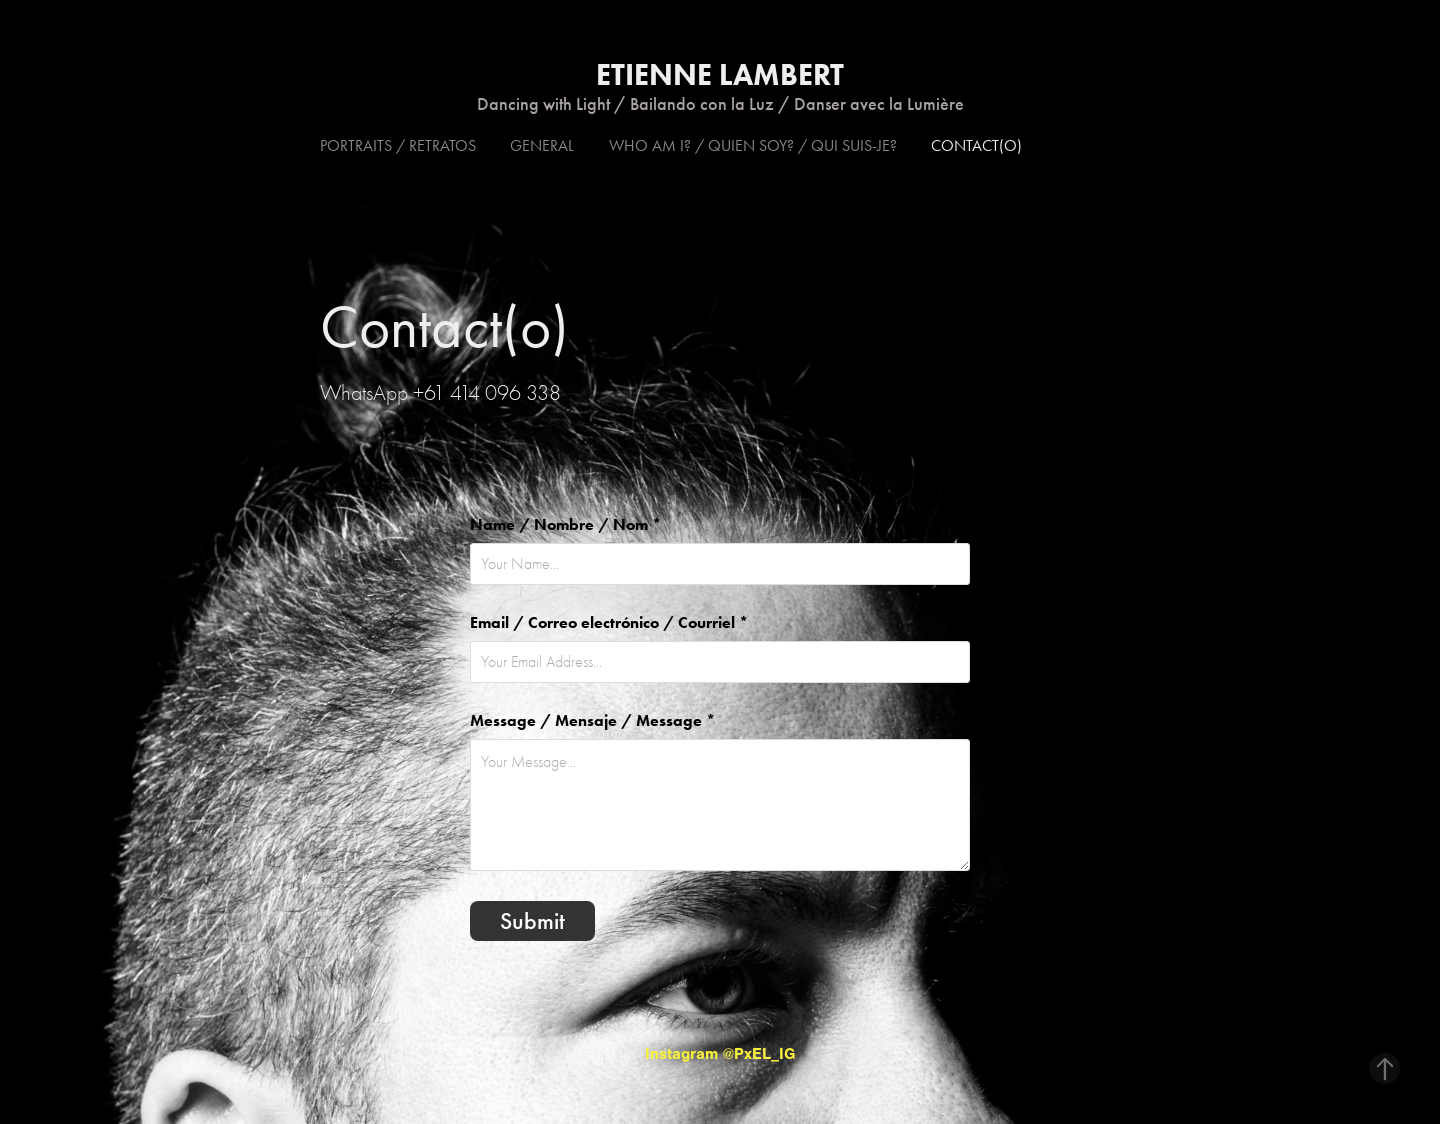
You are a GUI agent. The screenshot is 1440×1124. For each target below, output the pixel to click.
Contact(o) (976, 145)
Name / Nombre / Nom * (565, 525)
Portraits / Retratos (398, 145)
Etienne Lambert (720, 74)
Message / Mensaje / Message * (592, 721)
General (542, 145)
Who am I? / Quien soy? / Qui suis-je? (753, 145)
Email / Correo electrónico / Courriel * (609, 623)
